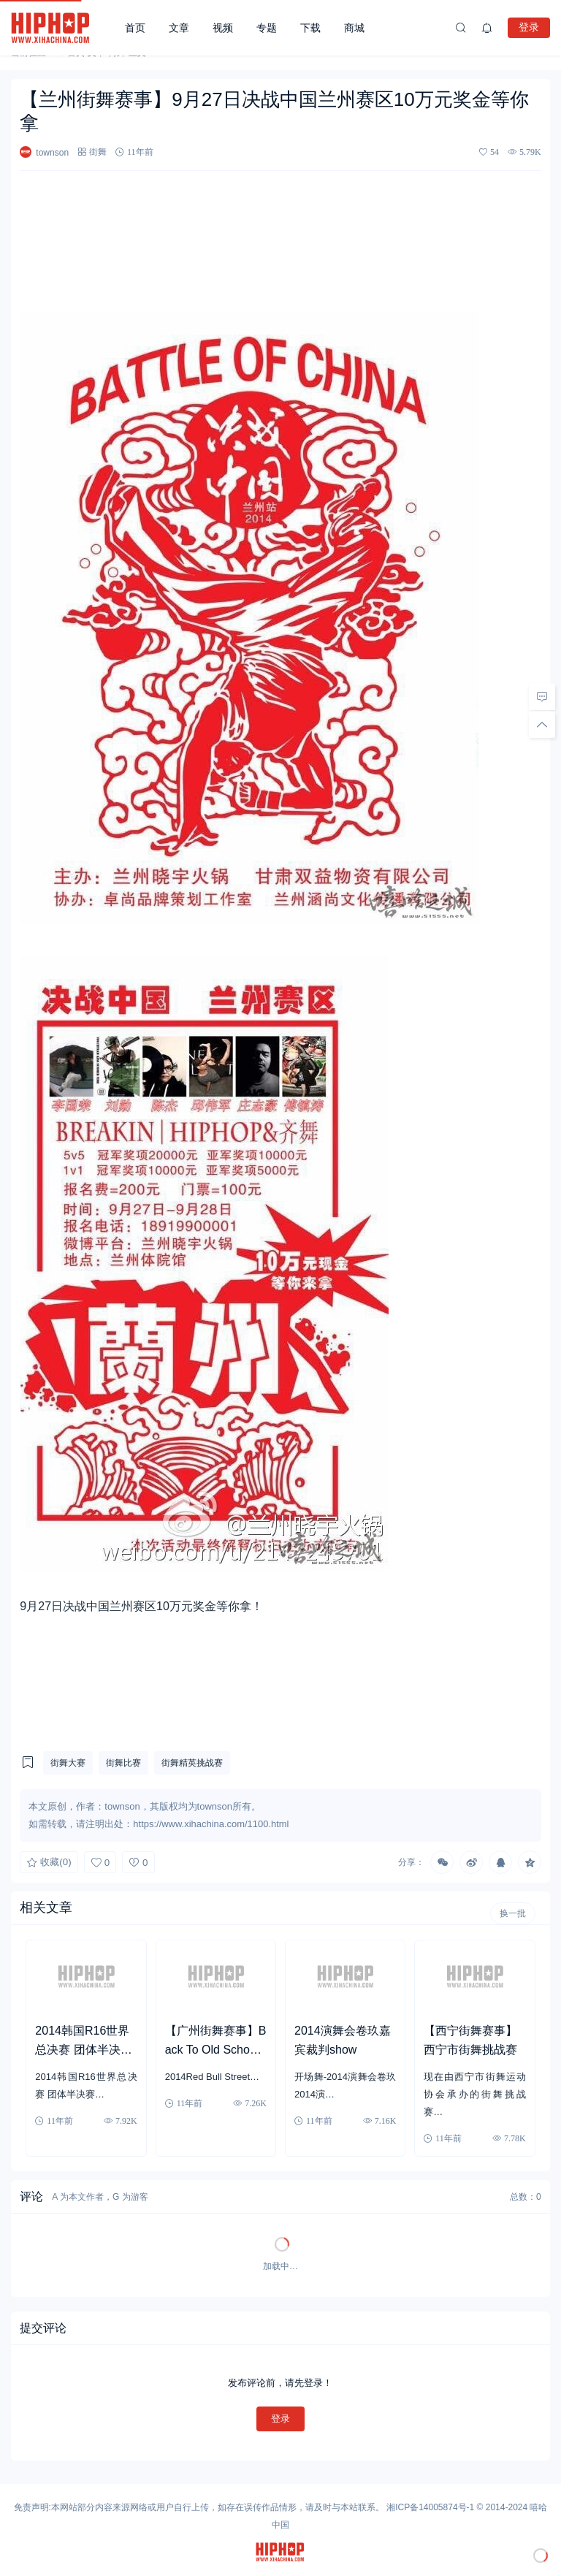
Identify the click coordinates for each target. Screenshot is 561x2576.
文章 (179, 28)
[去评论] (542, 697)
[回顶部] (542, 725)
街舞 (98, 151)
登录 (529, 27)
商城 (354, 28)
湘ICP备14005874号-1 (430, 2507)
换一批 (513, 1913)
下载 (310, 28)
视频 (223, 28)
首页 (135, 28)
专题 (266, 28)
